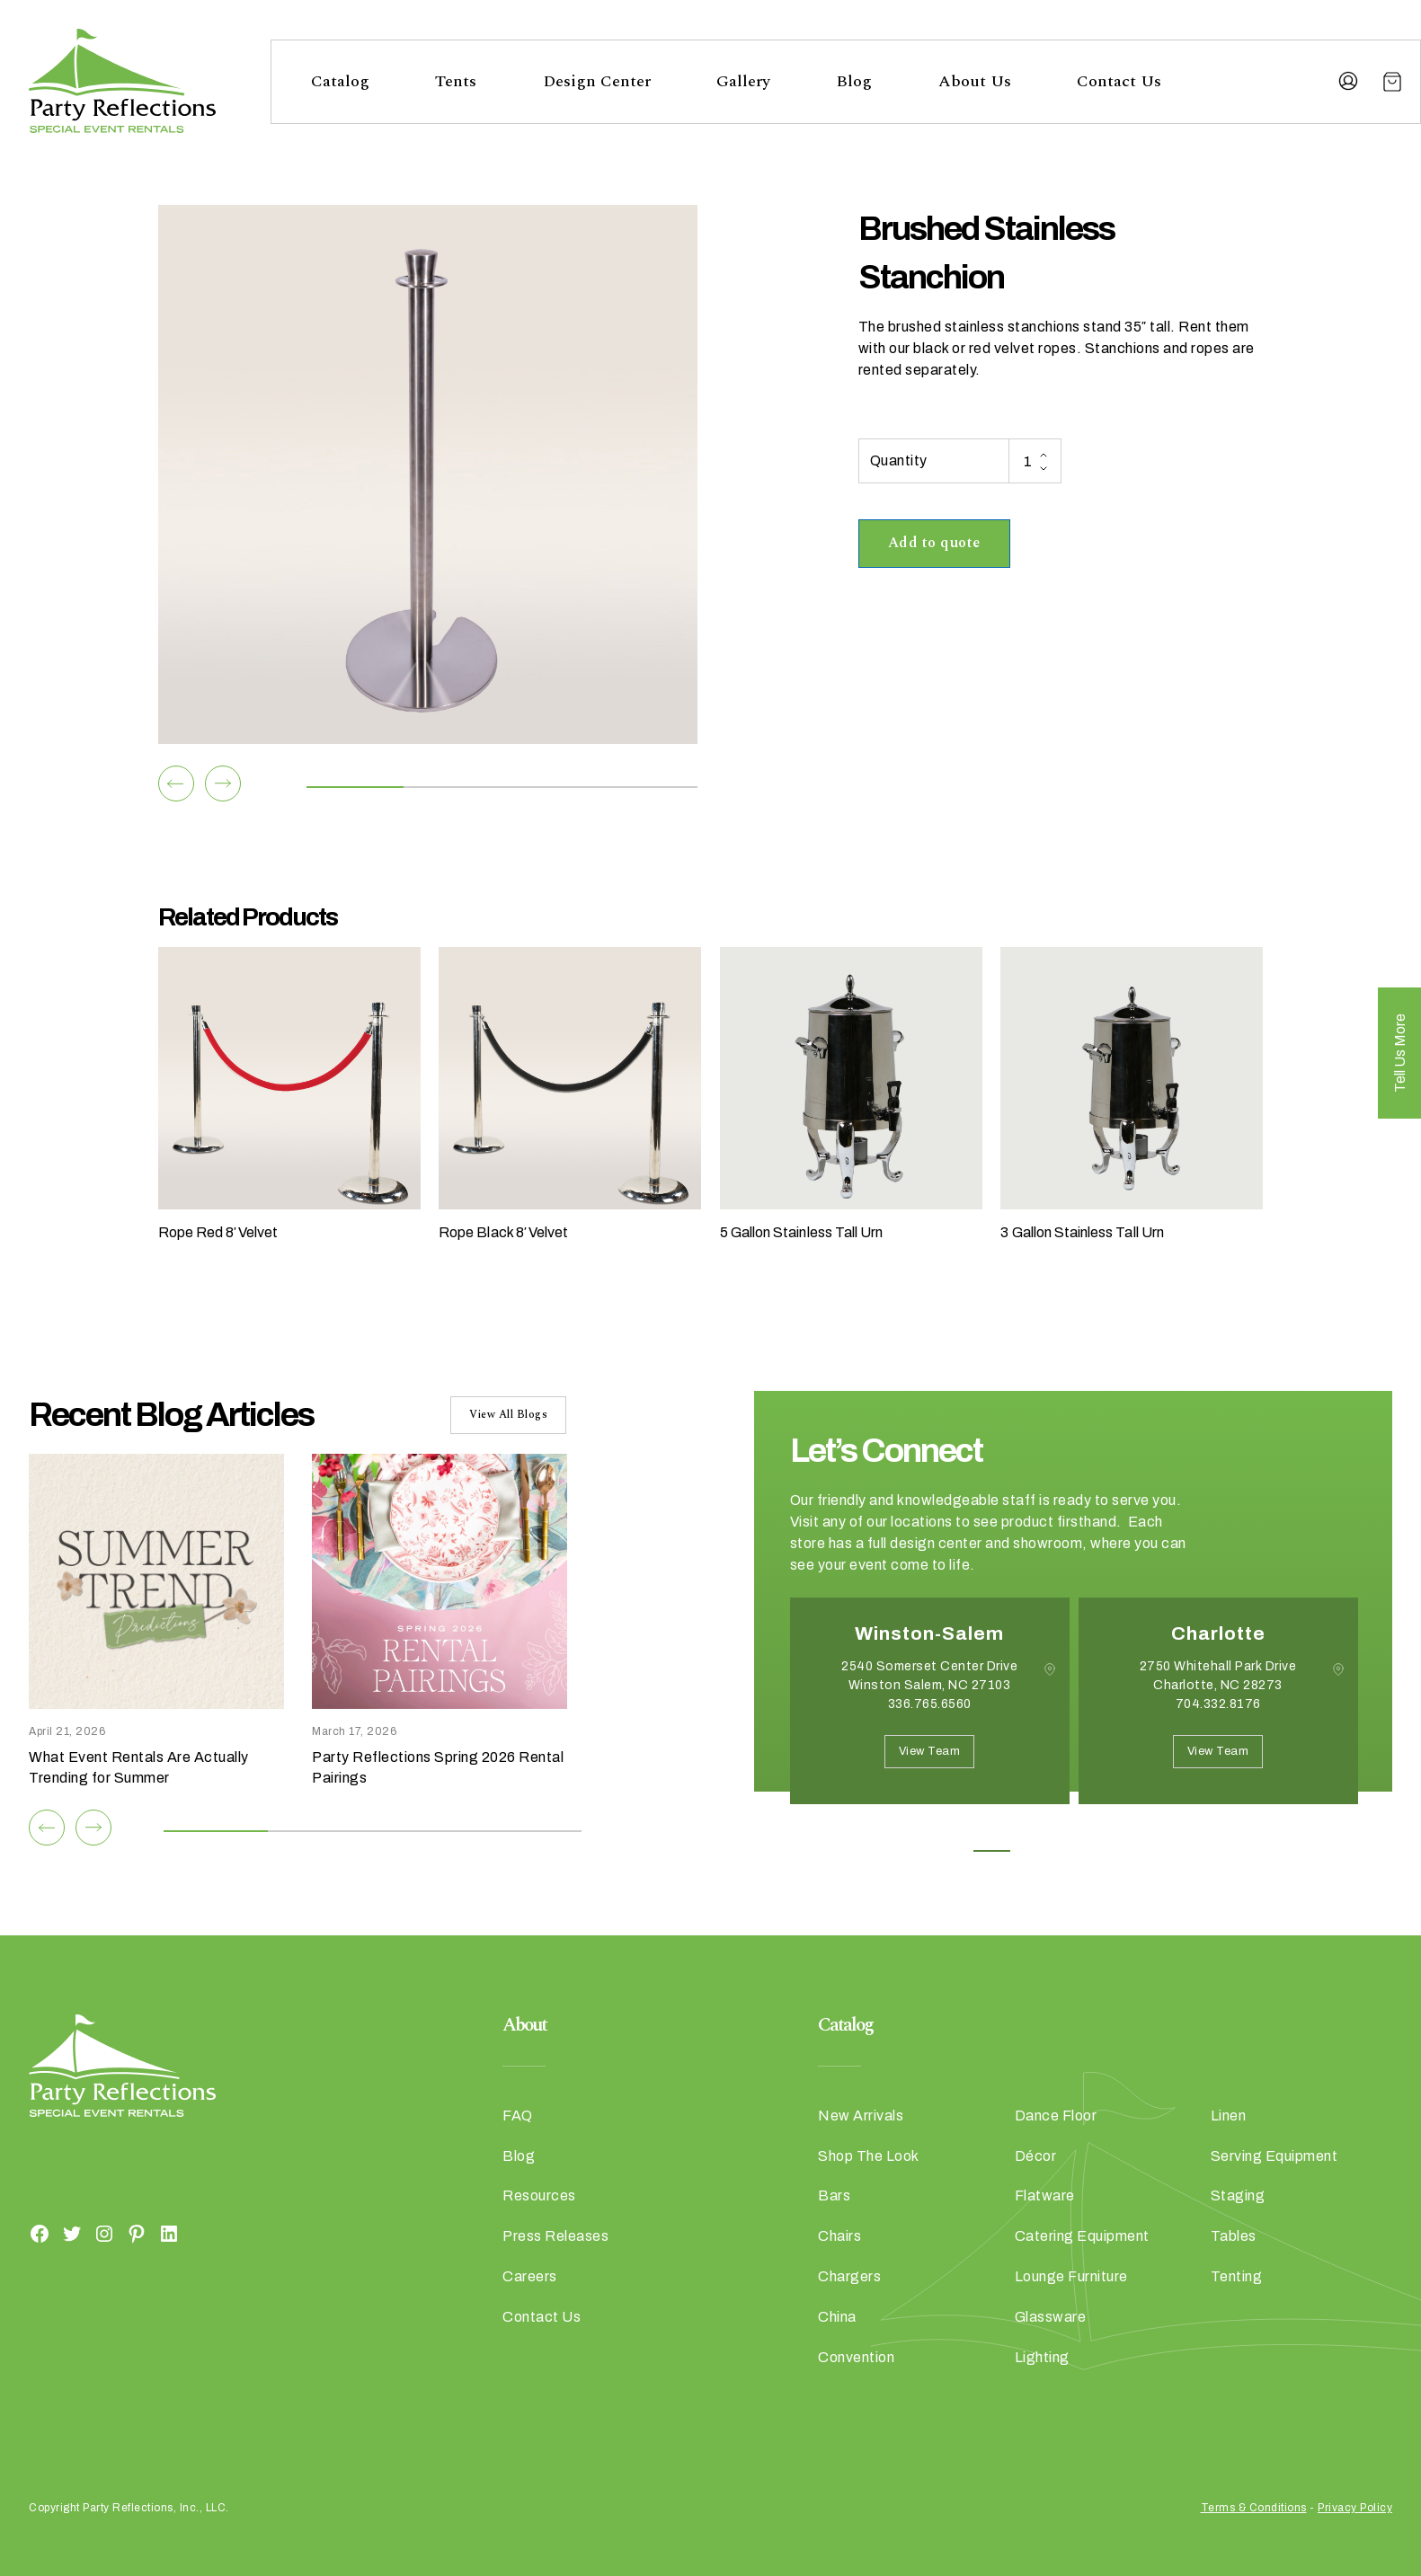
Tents (455, 81)
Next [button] (854, 1831)
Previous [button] (804, 1831)
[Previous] (176, 783)
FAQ (517, 2115)
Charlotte (1218, 1633)
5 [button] (1153, 1851)
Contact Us (1119, 81)
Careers (529, 2276)
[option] (930, 1714)
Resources (539, 2195)
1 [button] (991, 1851)
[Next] (223, 783)
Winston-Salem (929, 1633)
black (932, 348)
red (981, 348)
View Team (930, 1751)
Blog (854, 81)
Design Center (597, 81)
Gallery (743, 81)
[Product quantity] (1034, 460)
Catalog (340, 81)
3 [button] (1072, 1851)
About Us (974, 81)
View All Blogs (508, 1414)
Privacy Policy (1355, 2507)
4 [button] (1113, 1851)
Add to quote (934, 542)
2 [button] (1032, 1851)
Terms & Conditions (1254, 2507)
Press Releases (555, 2236)
